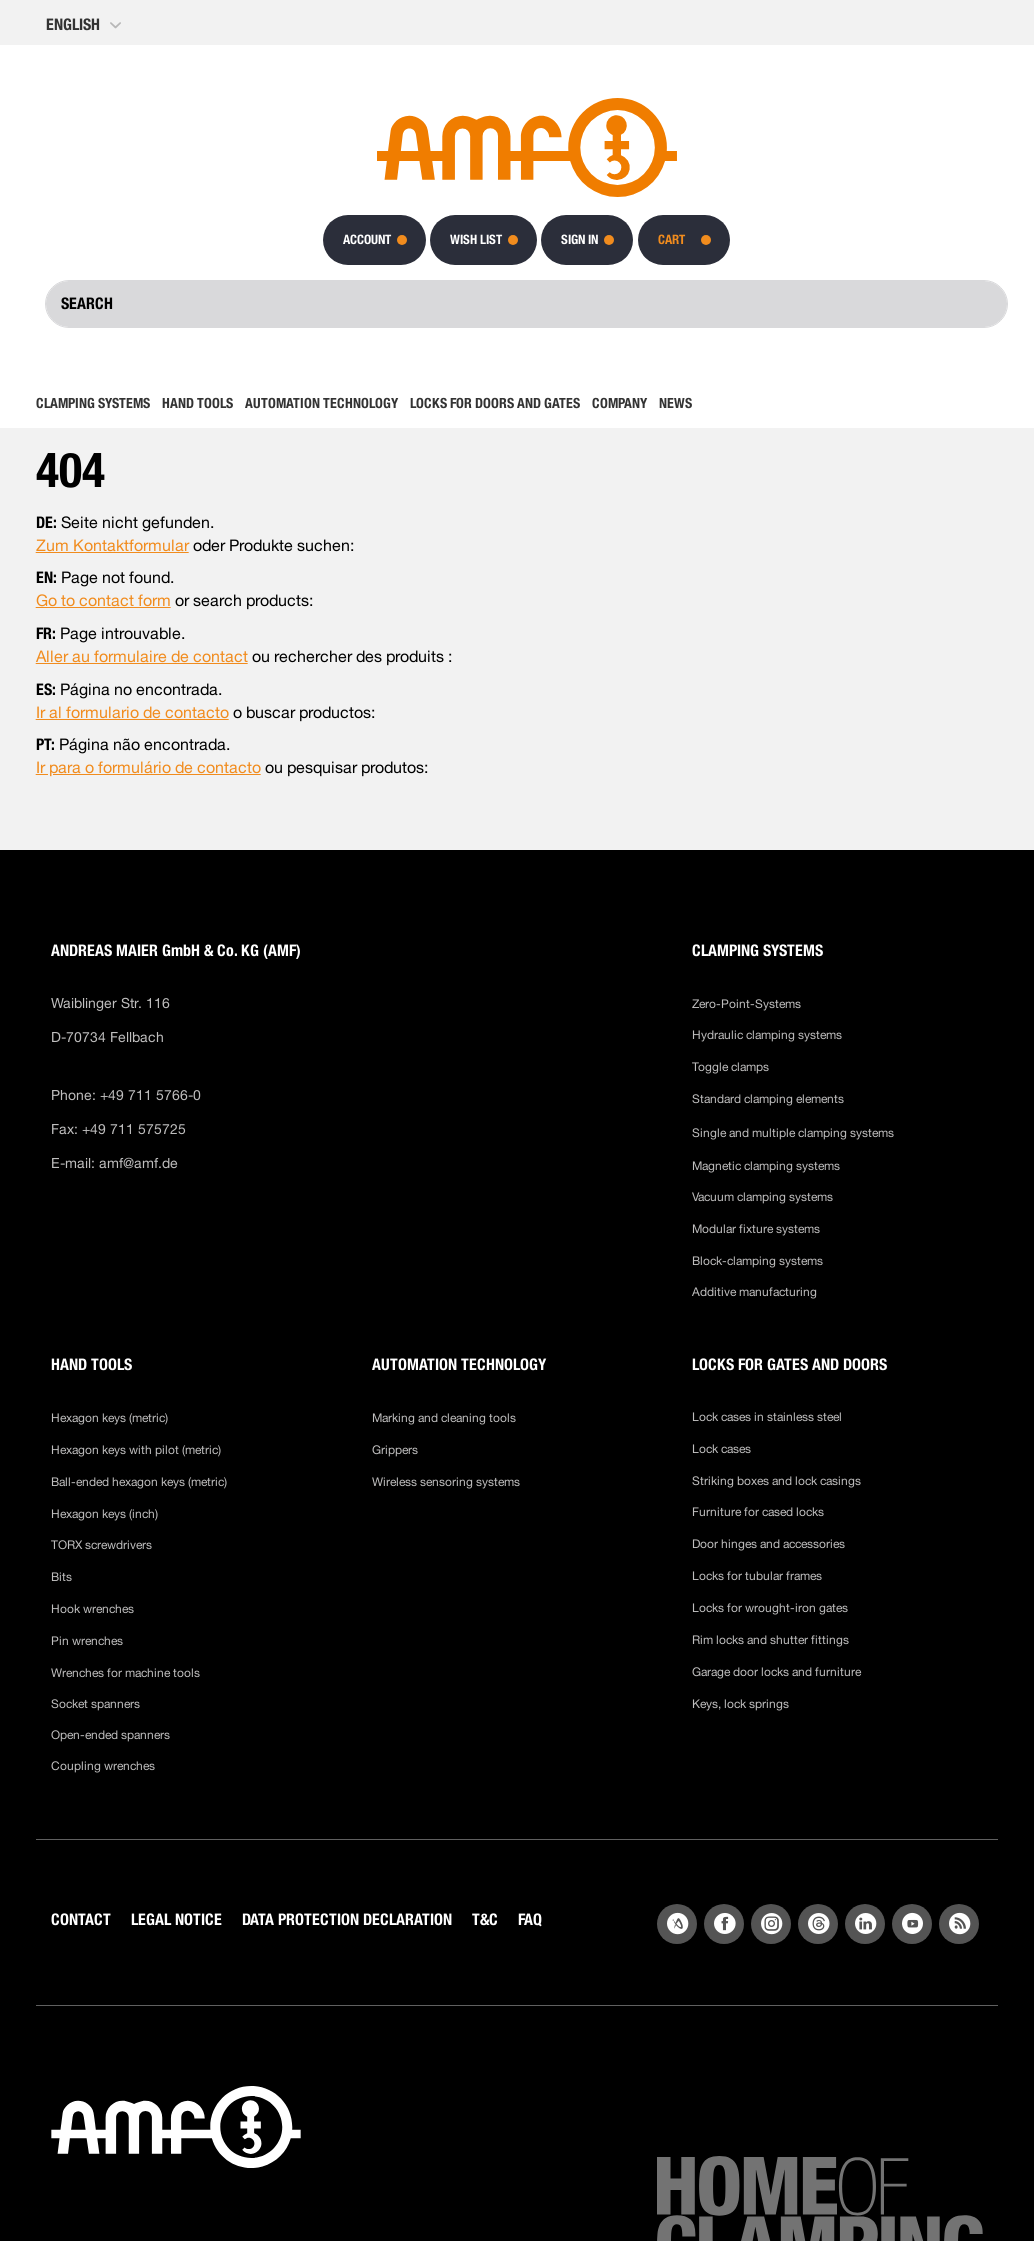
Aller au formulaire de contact (142, 656)
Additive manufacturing (754, 1292)
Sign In (579, 239)
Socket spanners (95, 1704)
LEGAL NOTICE (176, 1919)
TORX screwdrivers (101, 1545)
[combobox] (526, 304)
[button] (85, 25)
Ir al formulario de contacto (132, 712)
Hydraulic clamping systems (767, 1035)
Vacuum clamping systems (762, 1197)
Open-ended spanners (110, 1735)
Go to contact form (103, 600)
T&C (485, 1919)
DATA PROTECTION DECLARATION (347, 1919)
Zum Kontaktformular (112, 545)
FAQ (530, 1919)
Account (367, 239)
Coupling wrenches (103, 1766)
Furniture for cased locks (758, 1512)
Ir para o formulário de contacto (148, 767)
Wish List (476, 239)
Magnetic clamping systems (767, 1166)
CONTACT (81, 1919)
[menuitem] (96, 403)
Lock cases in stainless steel (767, 1417)
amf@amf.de (138, 1163)
